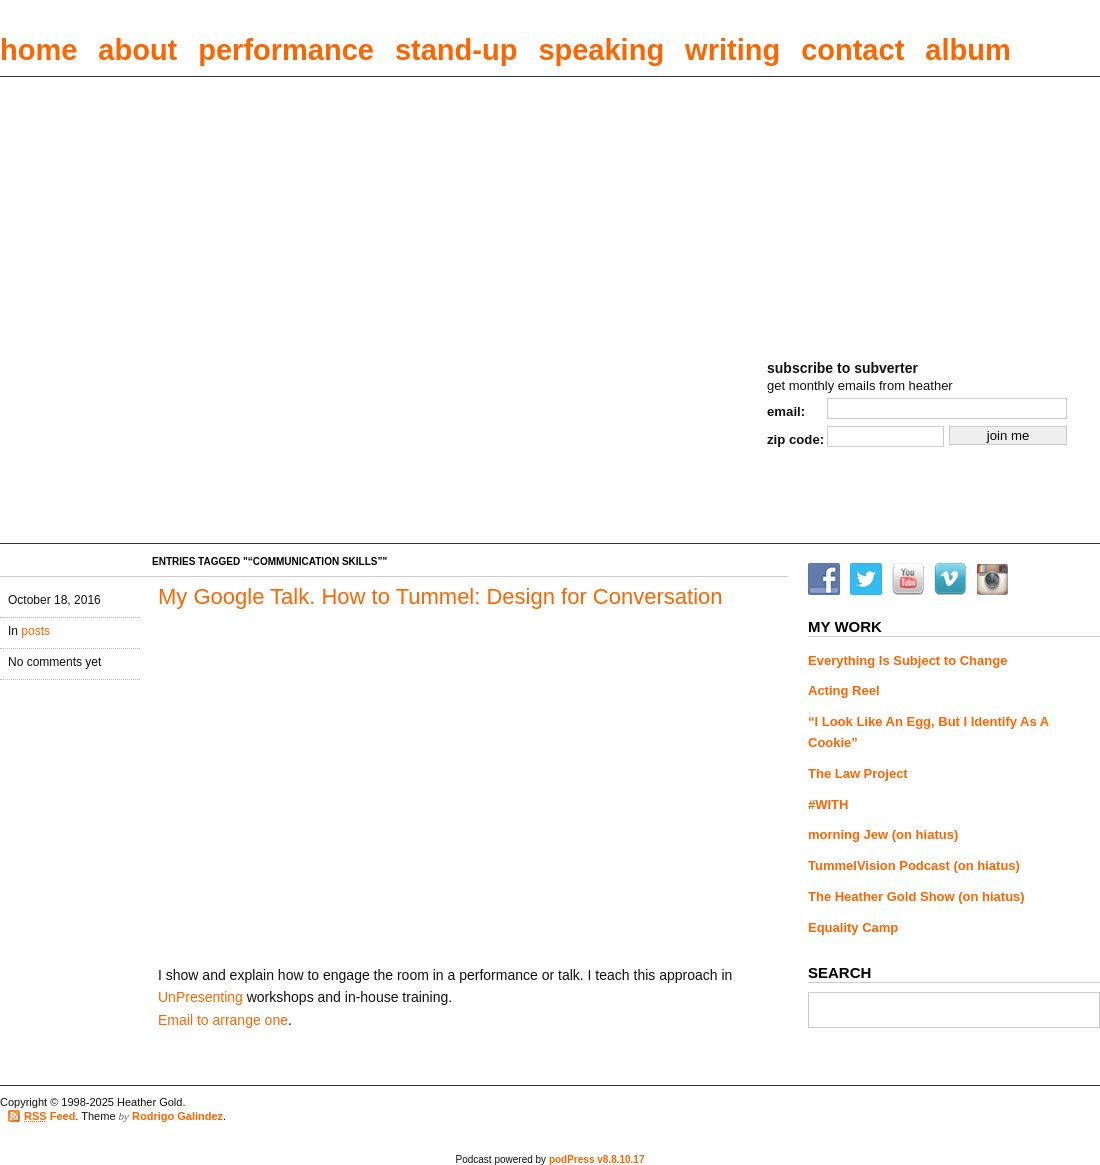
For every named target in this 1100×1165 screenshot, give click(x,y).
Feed (49, 1116)
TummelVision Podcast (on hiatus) (914, 865)
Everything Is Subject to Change (907, 660)
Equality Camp (853, 927)
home (38, 50)
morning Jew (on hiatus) (883, 834)
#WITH (828, 804)
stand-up (456, 50)
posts (35, 631)
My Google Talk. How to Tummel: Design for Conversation (440, 596)
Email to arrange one (223, 1020)
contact (852, 50)
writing (732, 50)
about (137, 50)
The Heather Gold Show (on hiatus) (916, 896)
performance (286, 50)
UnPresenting (200, 997)
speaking (601, 50)
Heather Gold (878, 127)
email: (786, 411)
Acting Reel (844, 690)
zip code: (795, 439)
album (967, 50)
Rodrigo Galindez (177, 1116)
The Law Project (858, 773)
